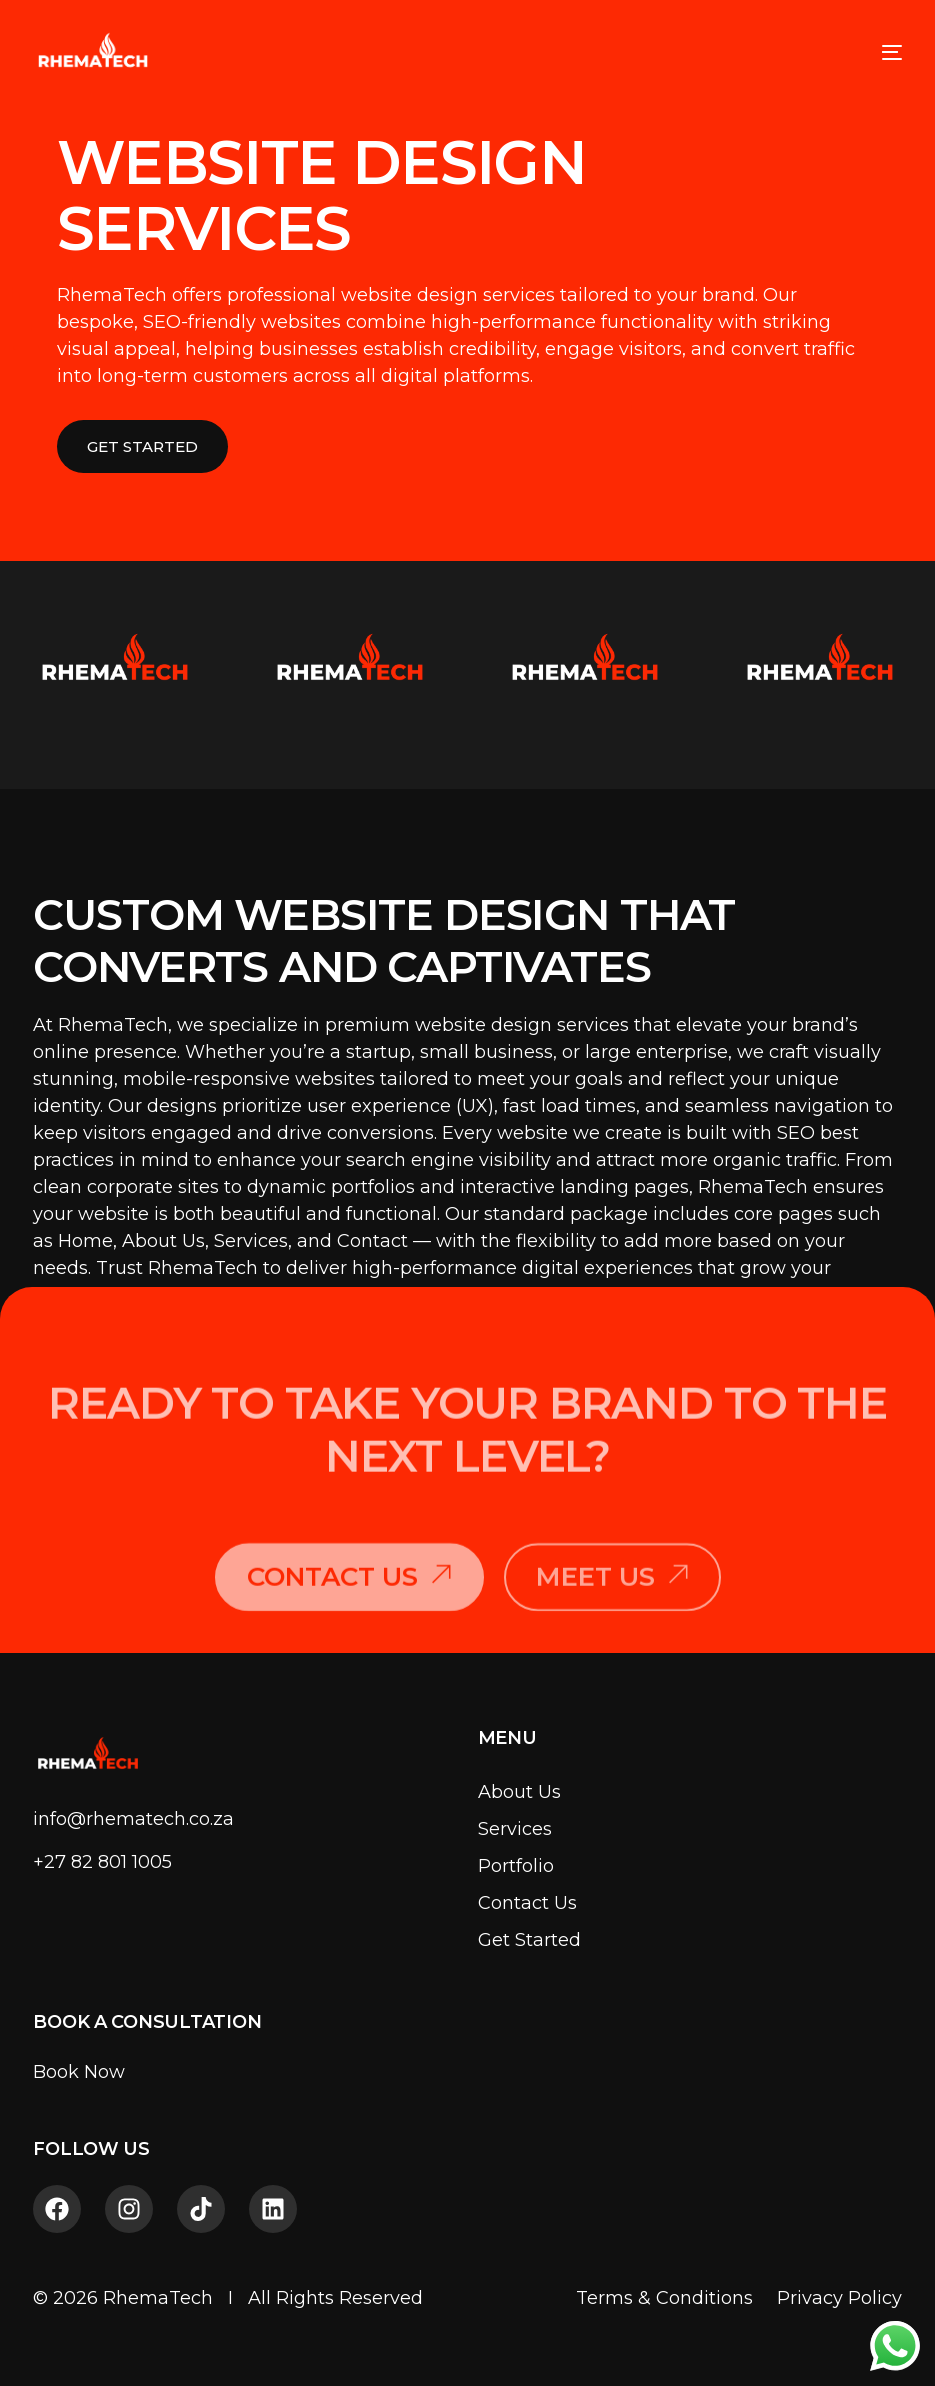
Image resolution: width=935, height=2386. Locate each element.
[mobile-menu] (872, 52)
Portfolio (516, 1866)
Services (515, 1829)
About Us (519, 1792)
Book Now (79, 2072)
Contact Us (527, 1903)
